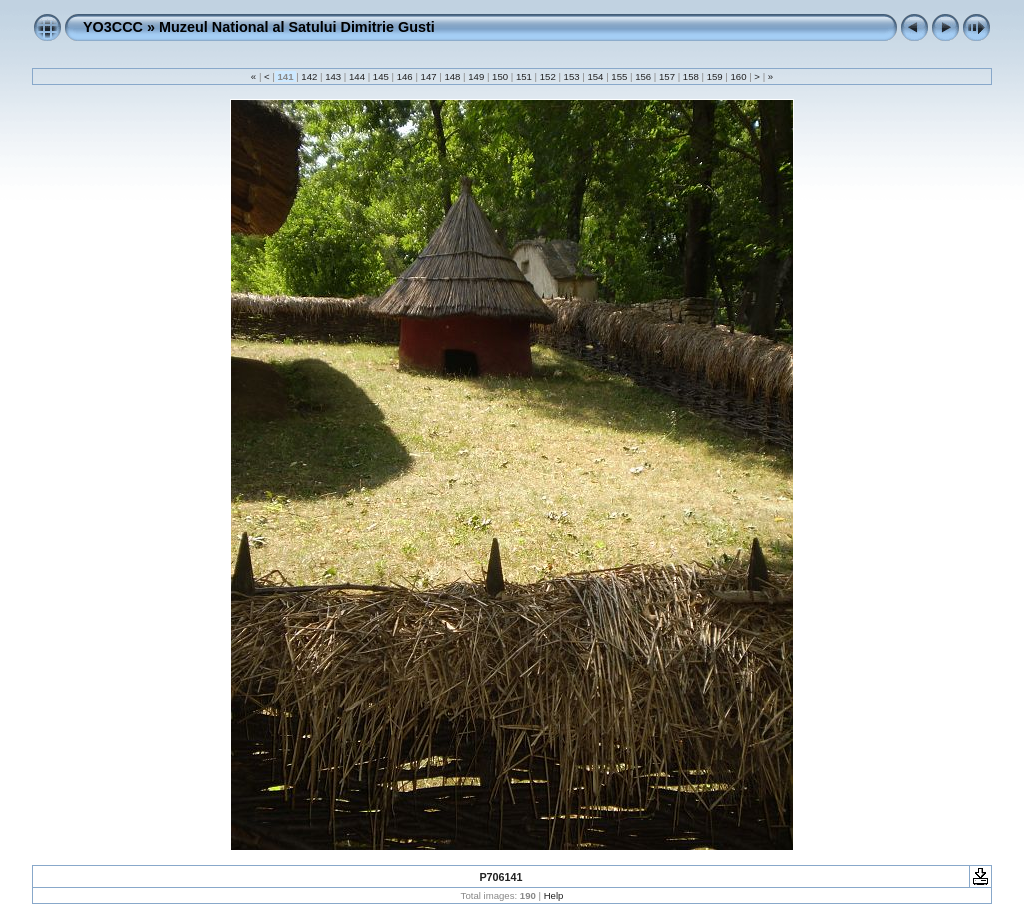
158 (690, 76)
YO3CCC (113, 27)
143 (333, 76)
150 (499, 76)
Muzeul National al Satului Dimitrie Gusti (297, 27)
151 (523, 76)
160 (738, 76)
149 (476, 76)
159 (714, 76)
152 (547, 76)
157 (666, 76)
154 (595, 76)
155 (619, 76)
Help (554, 895)
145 (380, 76)
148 (452, 76)
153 (571, 76)
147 (428, 76)
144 (356, 76)
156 (642, 76)
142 (309, 76)
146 (404, 76)
